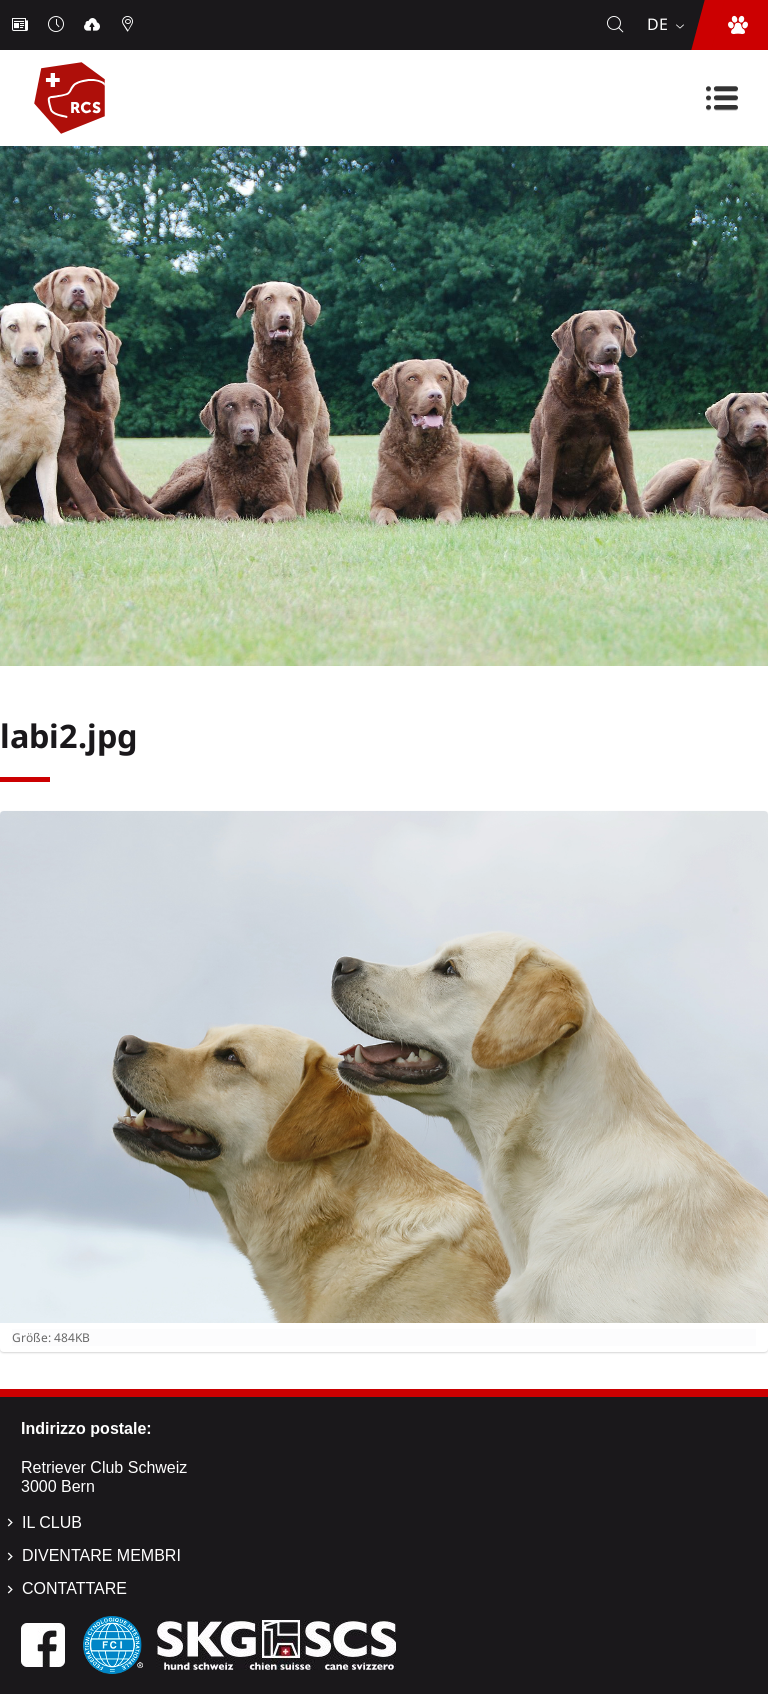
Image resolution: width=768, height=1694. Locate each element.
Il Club (52, 1522)
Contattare (74, 1588)
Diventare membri (101, 1555)
